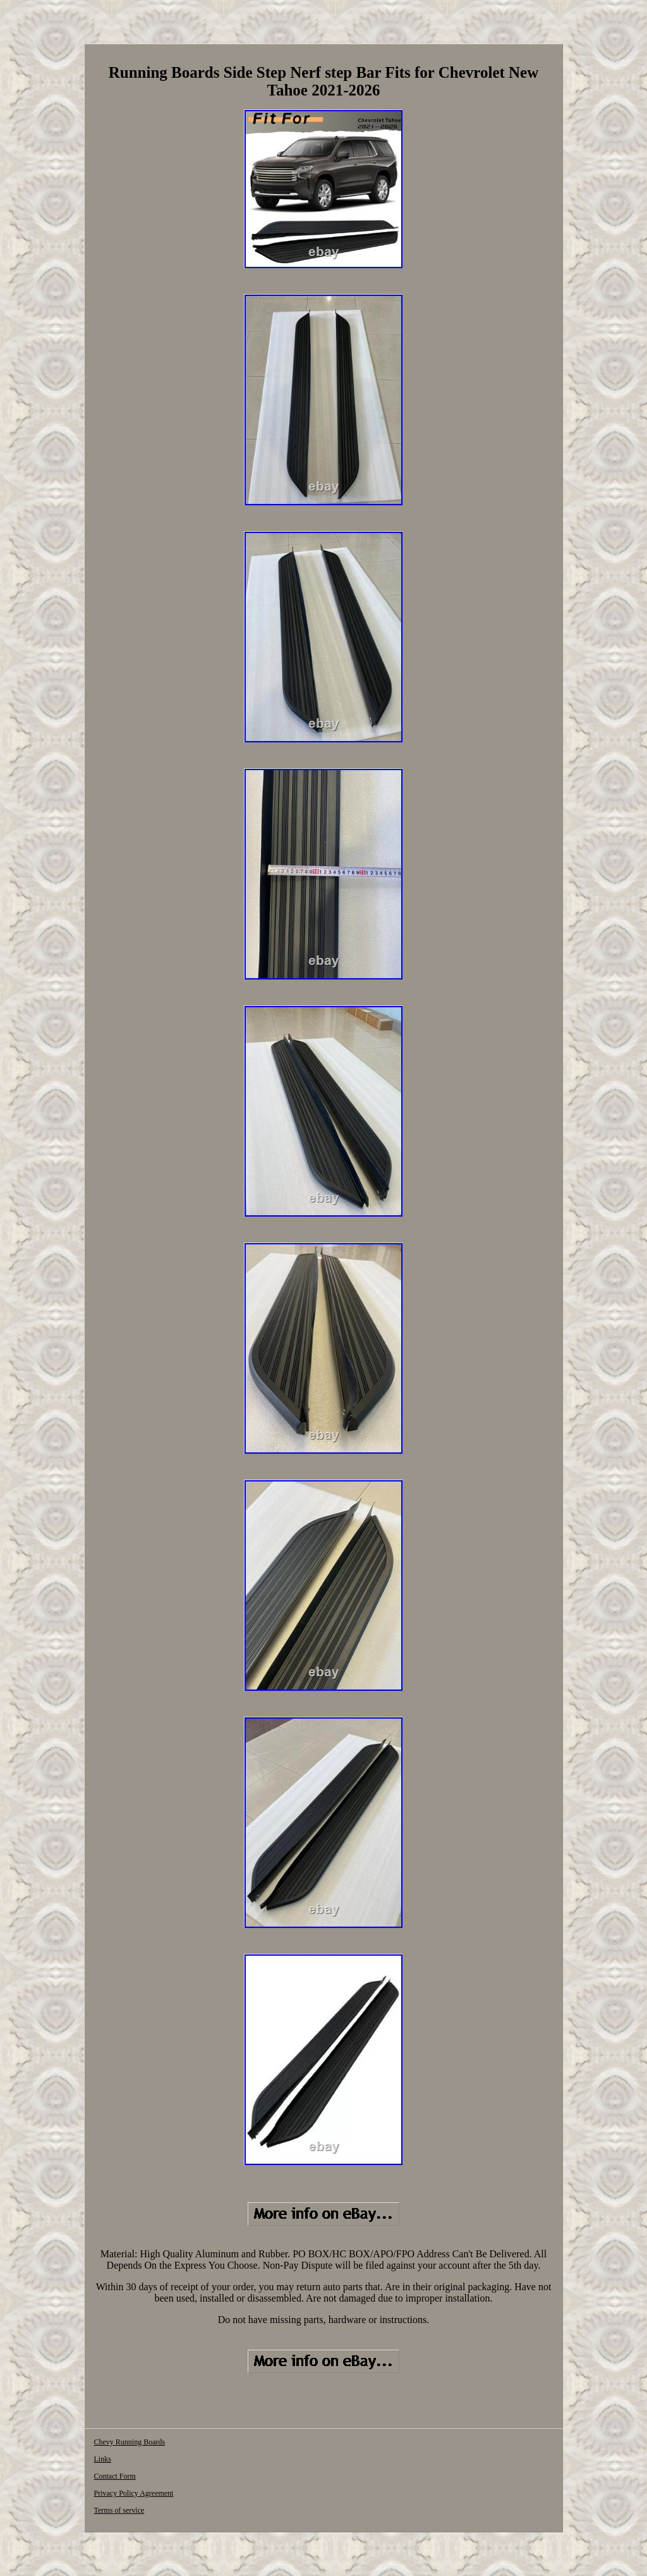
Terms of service (119, 2510)
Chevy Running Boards (129, 2442)
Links (102, 2459)
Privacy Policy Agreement (133, 2493)
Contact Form (114, 2476)
